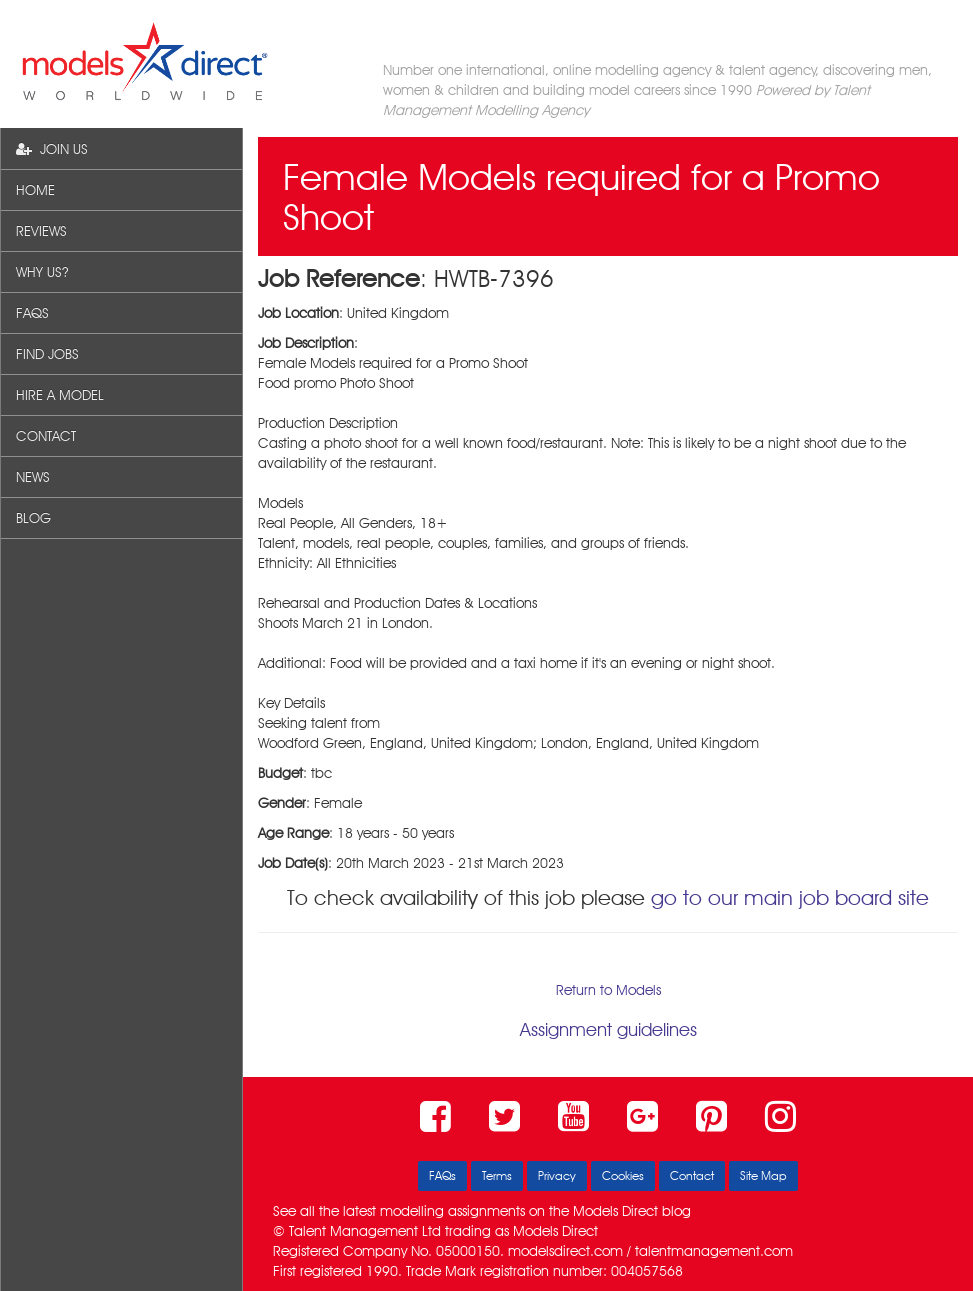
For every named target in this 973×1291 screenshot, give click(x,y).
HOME (35, 190)
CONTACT (46, 436)
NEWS (33, 477)
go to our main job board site (790, 897)
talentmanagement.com (714, 1251)
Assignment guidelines (608, 1029)
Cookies (623, 1175)
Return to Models (608, 990)
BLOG (33, 518)
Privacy (557, 1175)
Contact (692, 1175)
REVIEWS (41, 231)
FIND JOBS (47, 354)
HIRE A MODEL (60, 395)
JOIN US (52, 149)
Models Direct (615, 1211)
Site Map (763, 1175)
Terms (497, 1175)
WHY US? (42, 272)
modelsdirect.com (565, 1251)
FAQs (442, 1175)
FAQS (32, 313)
